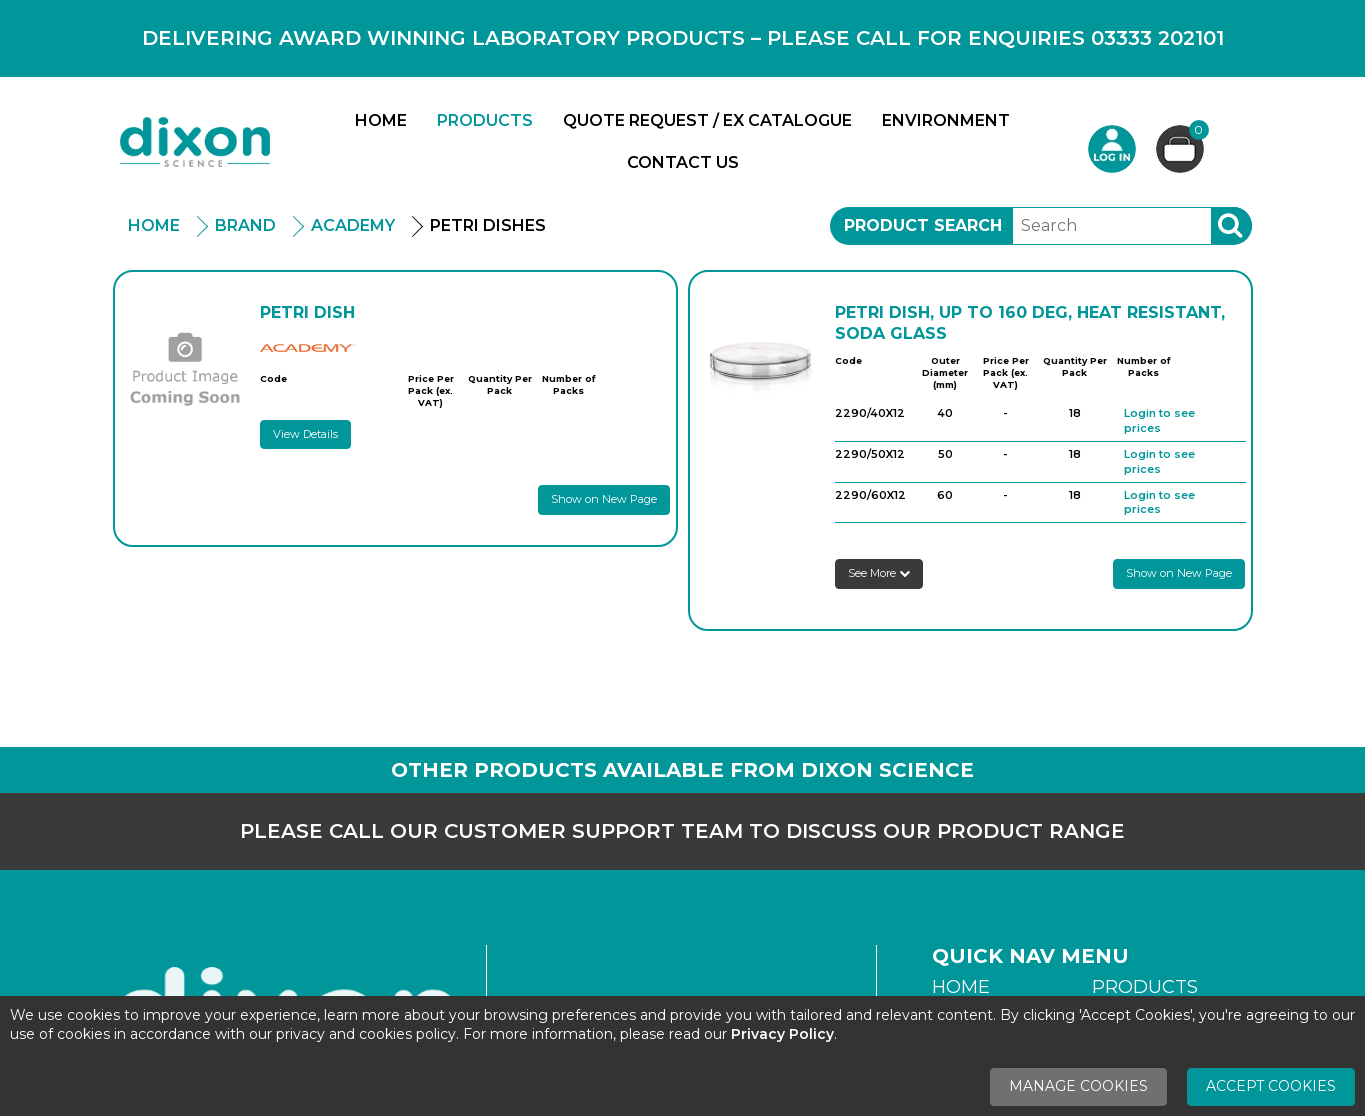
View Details (305, 434)
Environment (946, 120)
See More (879, 573)
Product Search (923, 225)
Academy (353, 225)
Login (1112, 149)
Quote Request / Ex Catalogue (707, 120)
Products (485, 120)
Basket (1196, 132)
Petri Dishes (488, 225)
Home (381, 120)
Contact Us (683, 162)
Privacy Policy (782, 1034)
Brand (245, 225)
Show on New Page (604, 499)
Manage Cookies (1078, 1086)
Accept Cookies (1271, 1086)
